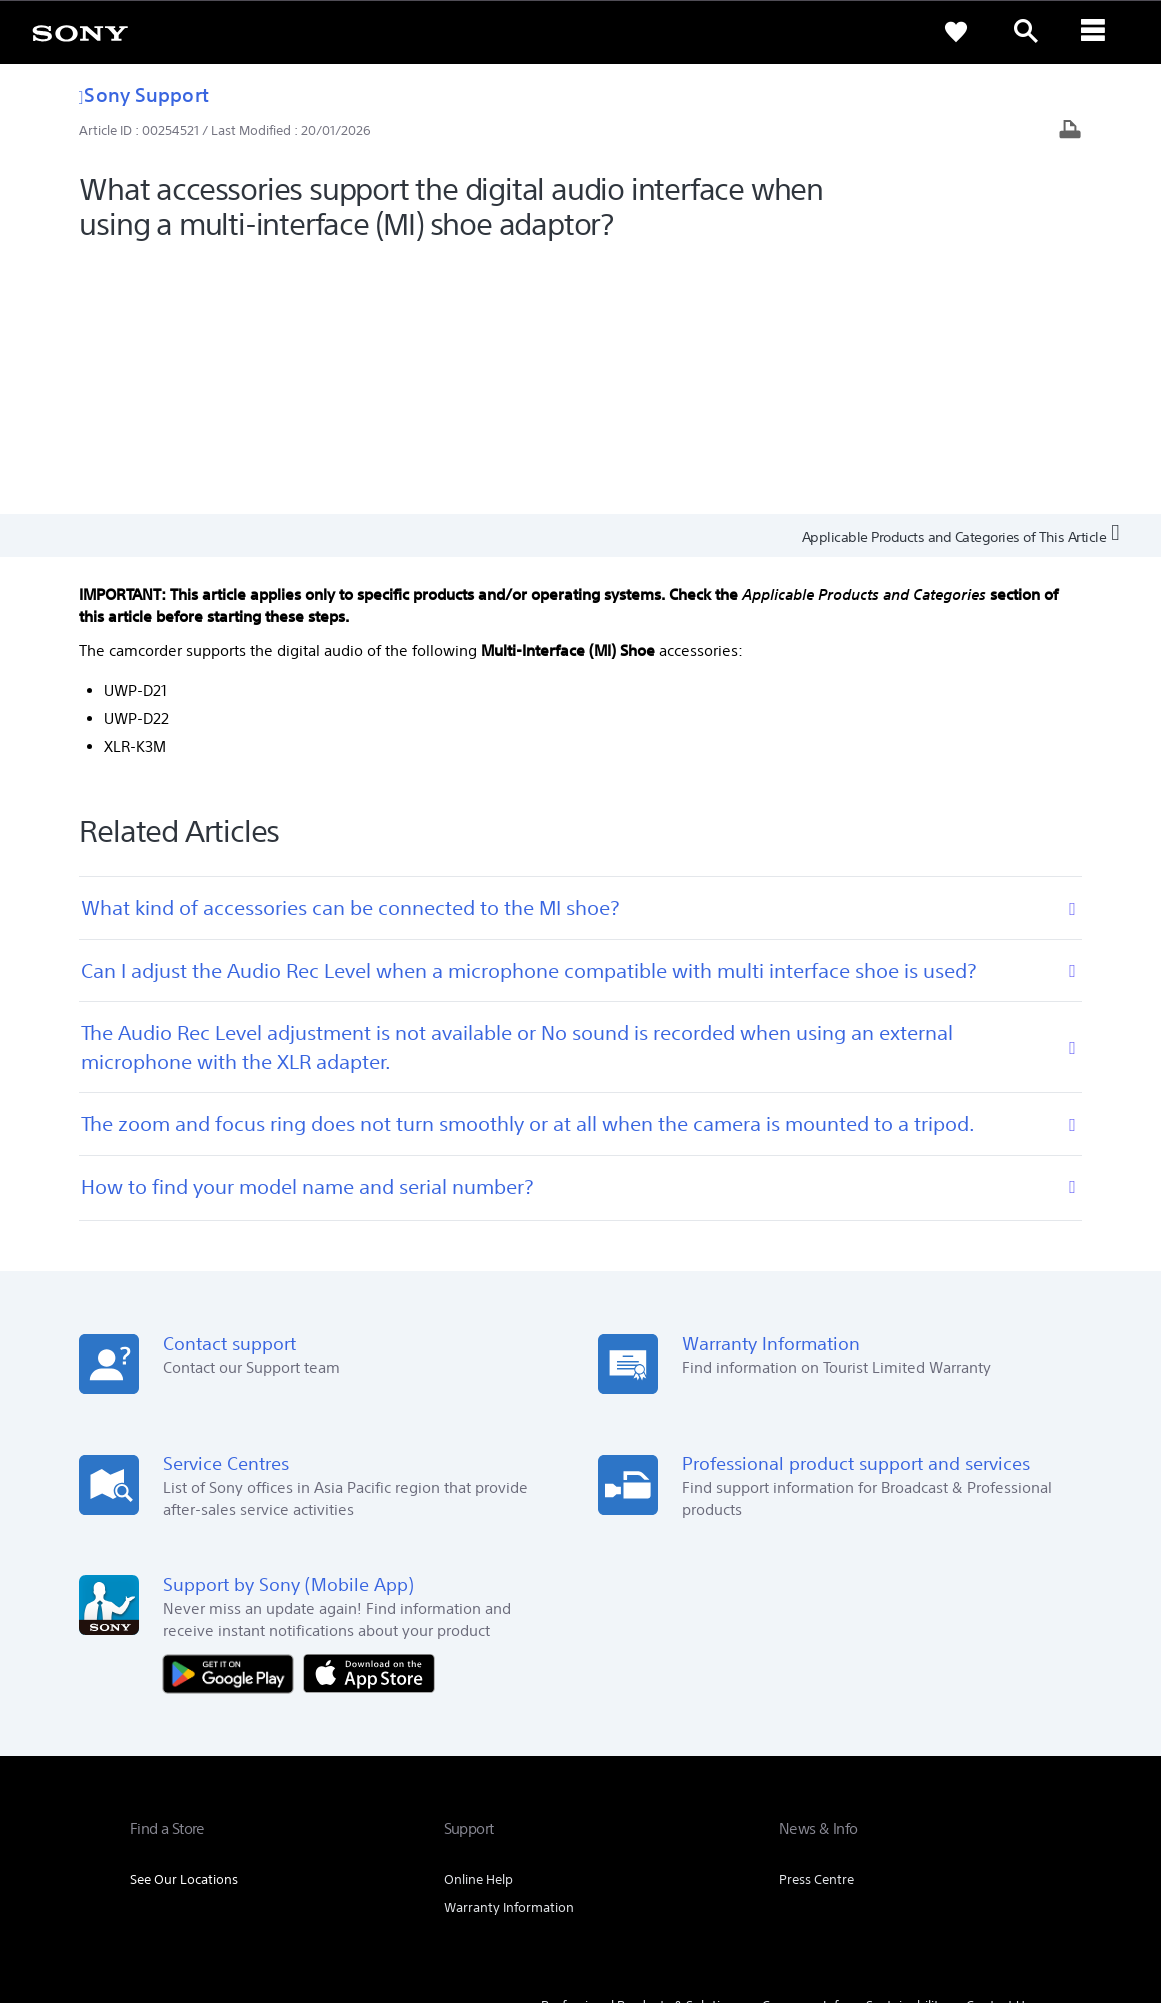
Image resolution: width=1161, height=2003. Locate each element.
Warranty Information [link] (509, 1651)
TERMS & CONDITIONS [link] (188, 1894)
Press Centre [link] (816, 1623)
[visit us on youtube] (1010, 1799)
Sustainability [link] (906, 1749)
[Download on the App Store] (369, 1415)
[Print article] (1070, 131)
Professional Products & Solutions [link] (641, 1749)
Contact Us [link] (998, 1749)
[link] (80, 32)
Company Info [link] (804, 1749)
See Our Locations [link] (184, 1623)
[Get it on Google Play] (233, 1415)
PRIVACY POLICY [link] (302, 1894)
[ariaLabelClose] (1096, 32)
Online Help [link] (478, 1623)
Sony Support (143, 94)
